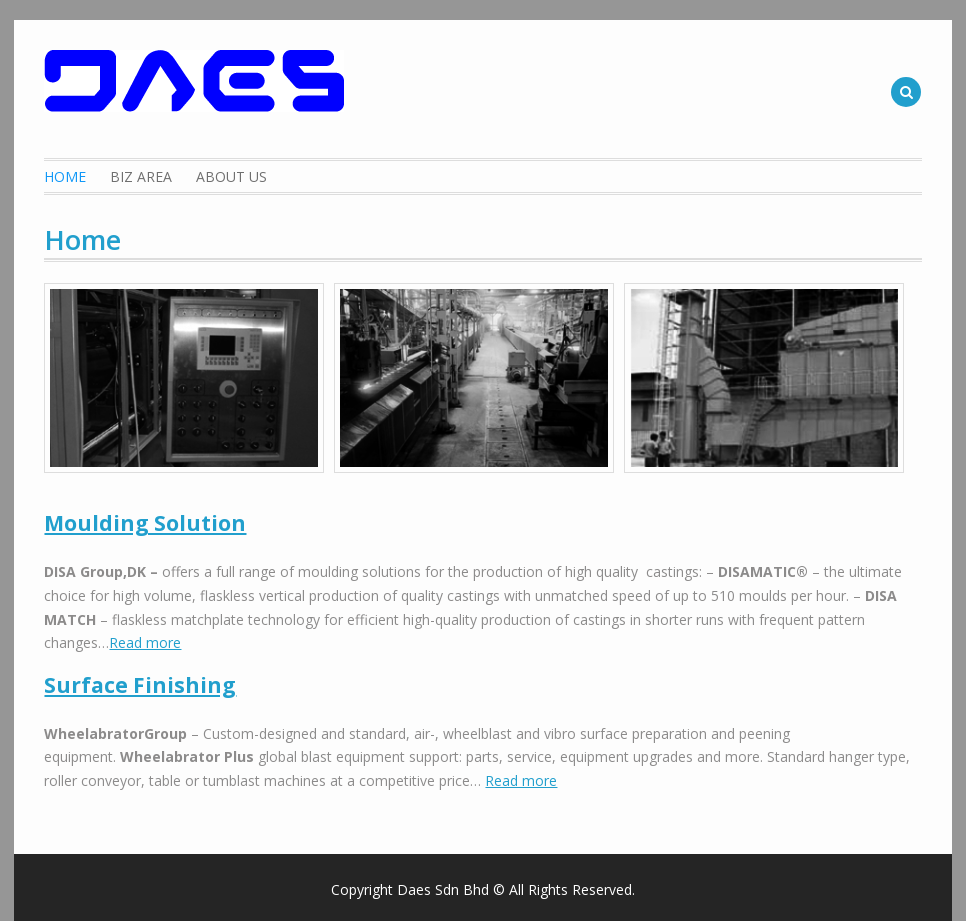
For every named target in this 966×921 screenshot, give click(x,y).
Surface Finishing (140, 685)
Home (65, 176)
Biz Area (141, 176)
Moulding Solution (145, 523)
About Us (231, 176)
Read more (145, 642)
